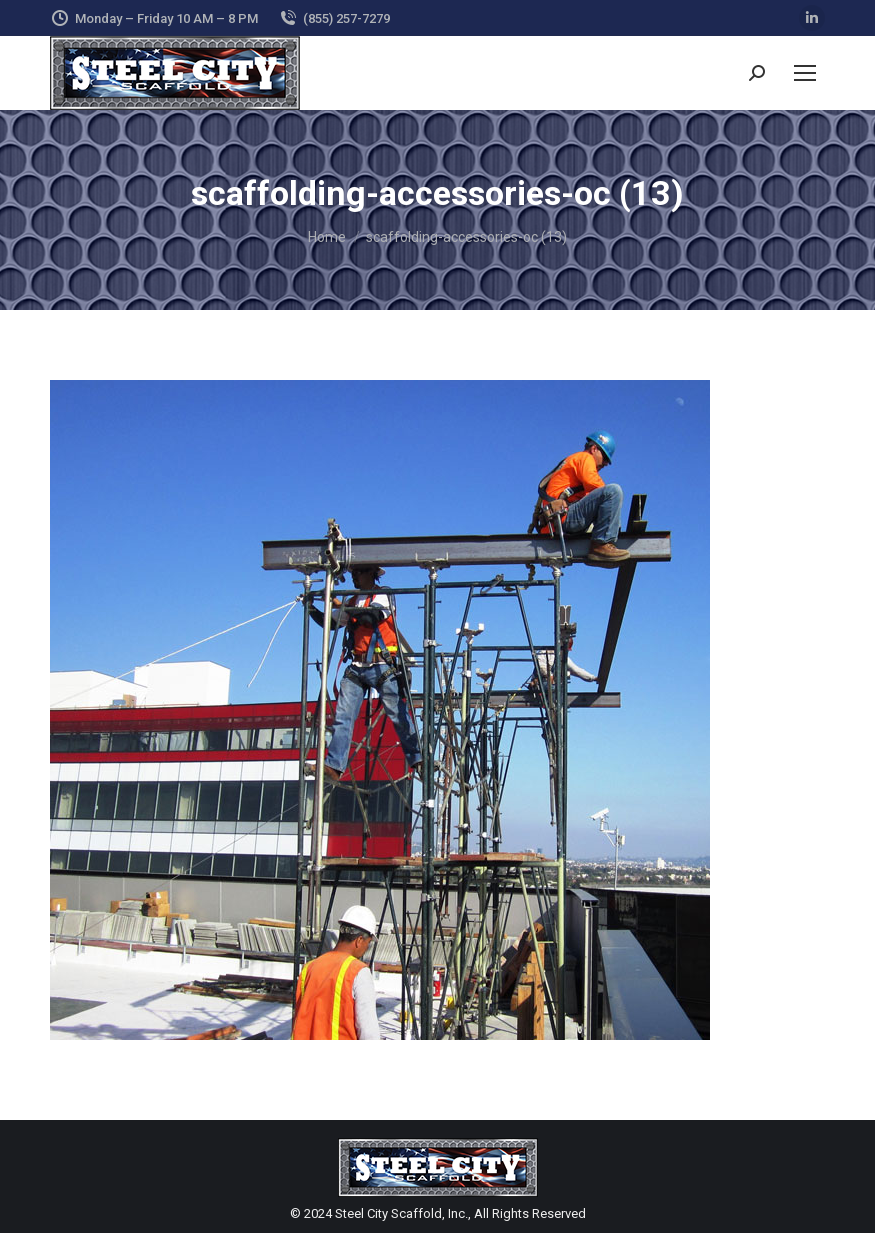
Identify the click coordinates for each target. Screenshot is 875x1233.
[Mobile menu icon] (805, 73)
